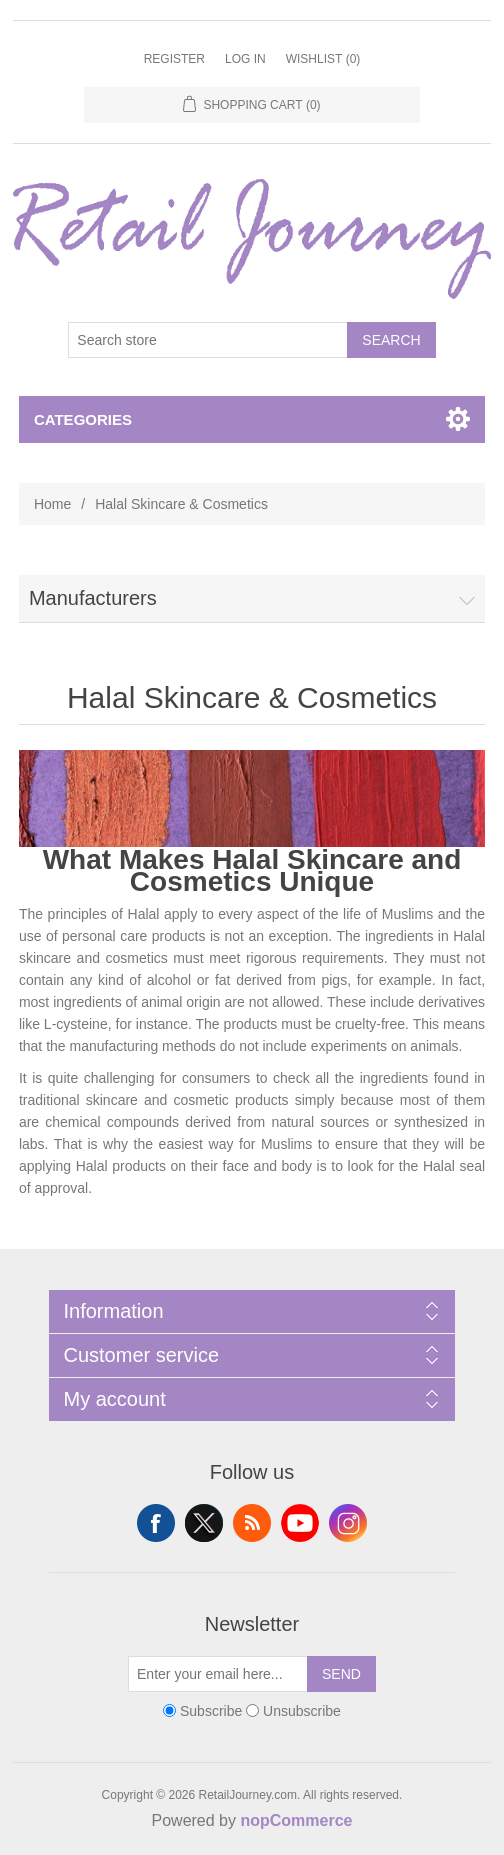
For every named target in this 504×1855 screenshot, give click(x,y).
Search (391, 340)
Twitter (204, 1523)
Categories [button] (83, 419)
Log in (245, 59)
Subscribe (211, 1711)
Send (341, 1674)
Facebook (156, 1523)
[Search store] (208, 340)
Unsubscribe (302, 1711)
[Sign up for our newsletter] (218, 1674)
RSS (252, 1523)
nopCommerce (296, 1820)
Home (52, 504)
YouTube (300, 1523)
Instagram (348, 1523)
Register (174, 59)
